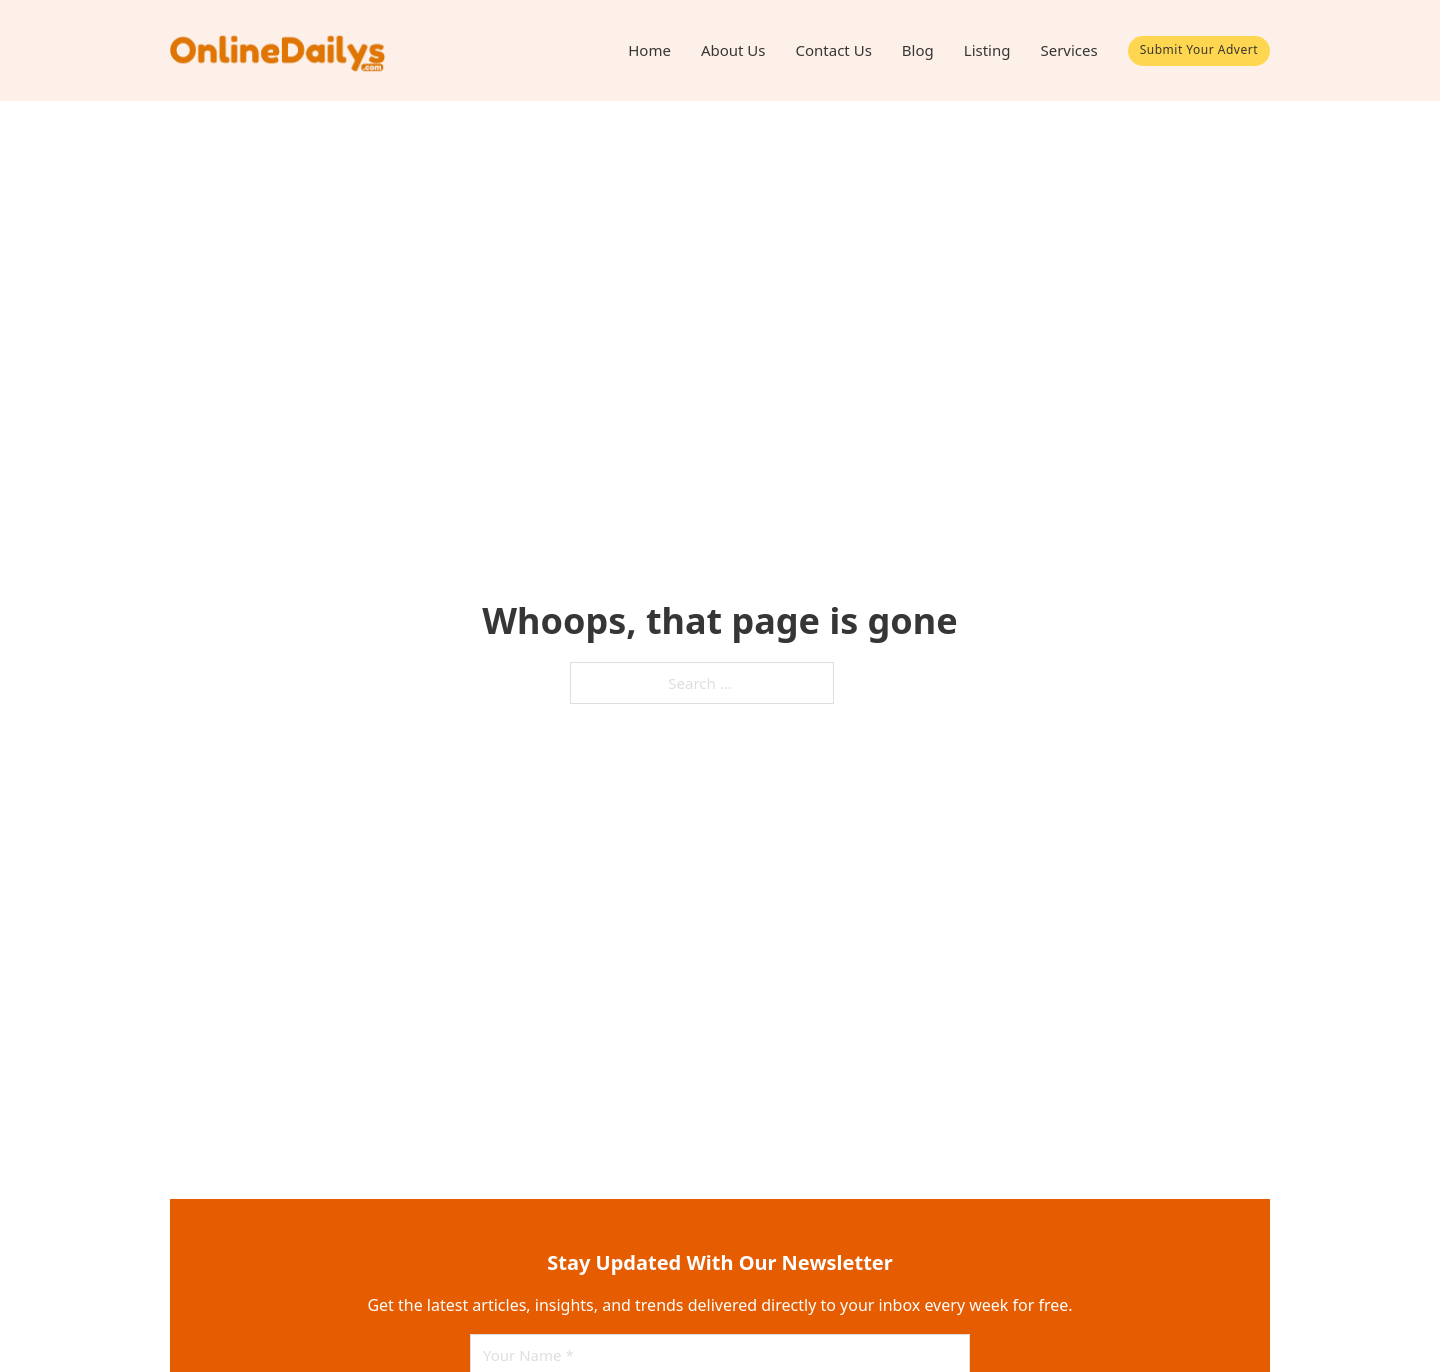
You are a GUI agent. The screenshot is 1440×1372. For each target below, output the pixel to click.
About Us (733, 50)
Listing (987, 50)
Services (1068, 50)
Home (649, 50)
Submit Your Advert (1199, 49)
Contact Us (834, 50)
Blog (918, 50)
